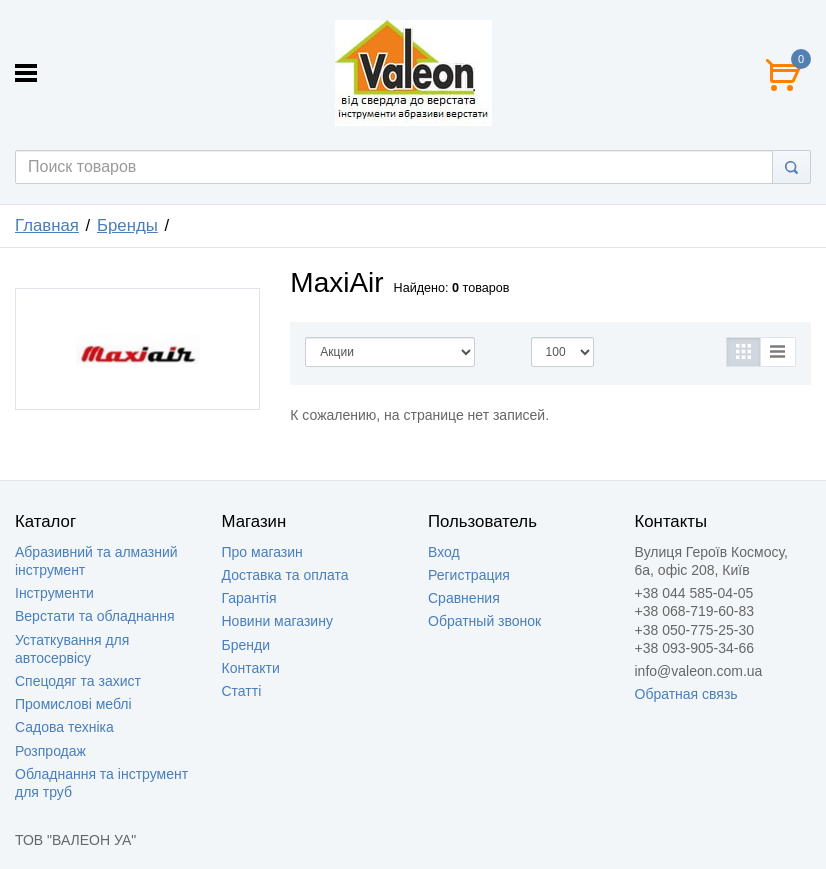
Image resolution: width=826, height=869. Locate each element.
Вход (444, 552)
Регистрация (469, 575)
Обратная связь (686, 694)
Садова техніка (64, 727)
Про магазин (262, 552)
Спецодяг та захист (78, 681)
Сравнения (464, 598)
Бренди (246, 645)
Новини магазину (277, 621)
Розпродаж (50, 751)
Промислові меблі (73, 704)
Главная (47, 225)
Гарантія (249, 598)
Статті (242, 691)
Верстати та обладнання (95, 616)
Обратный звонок (484, 621)
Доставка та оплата (285, 575)
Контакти (251, 668)
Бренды (127, 225)
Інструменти (54, 593)
